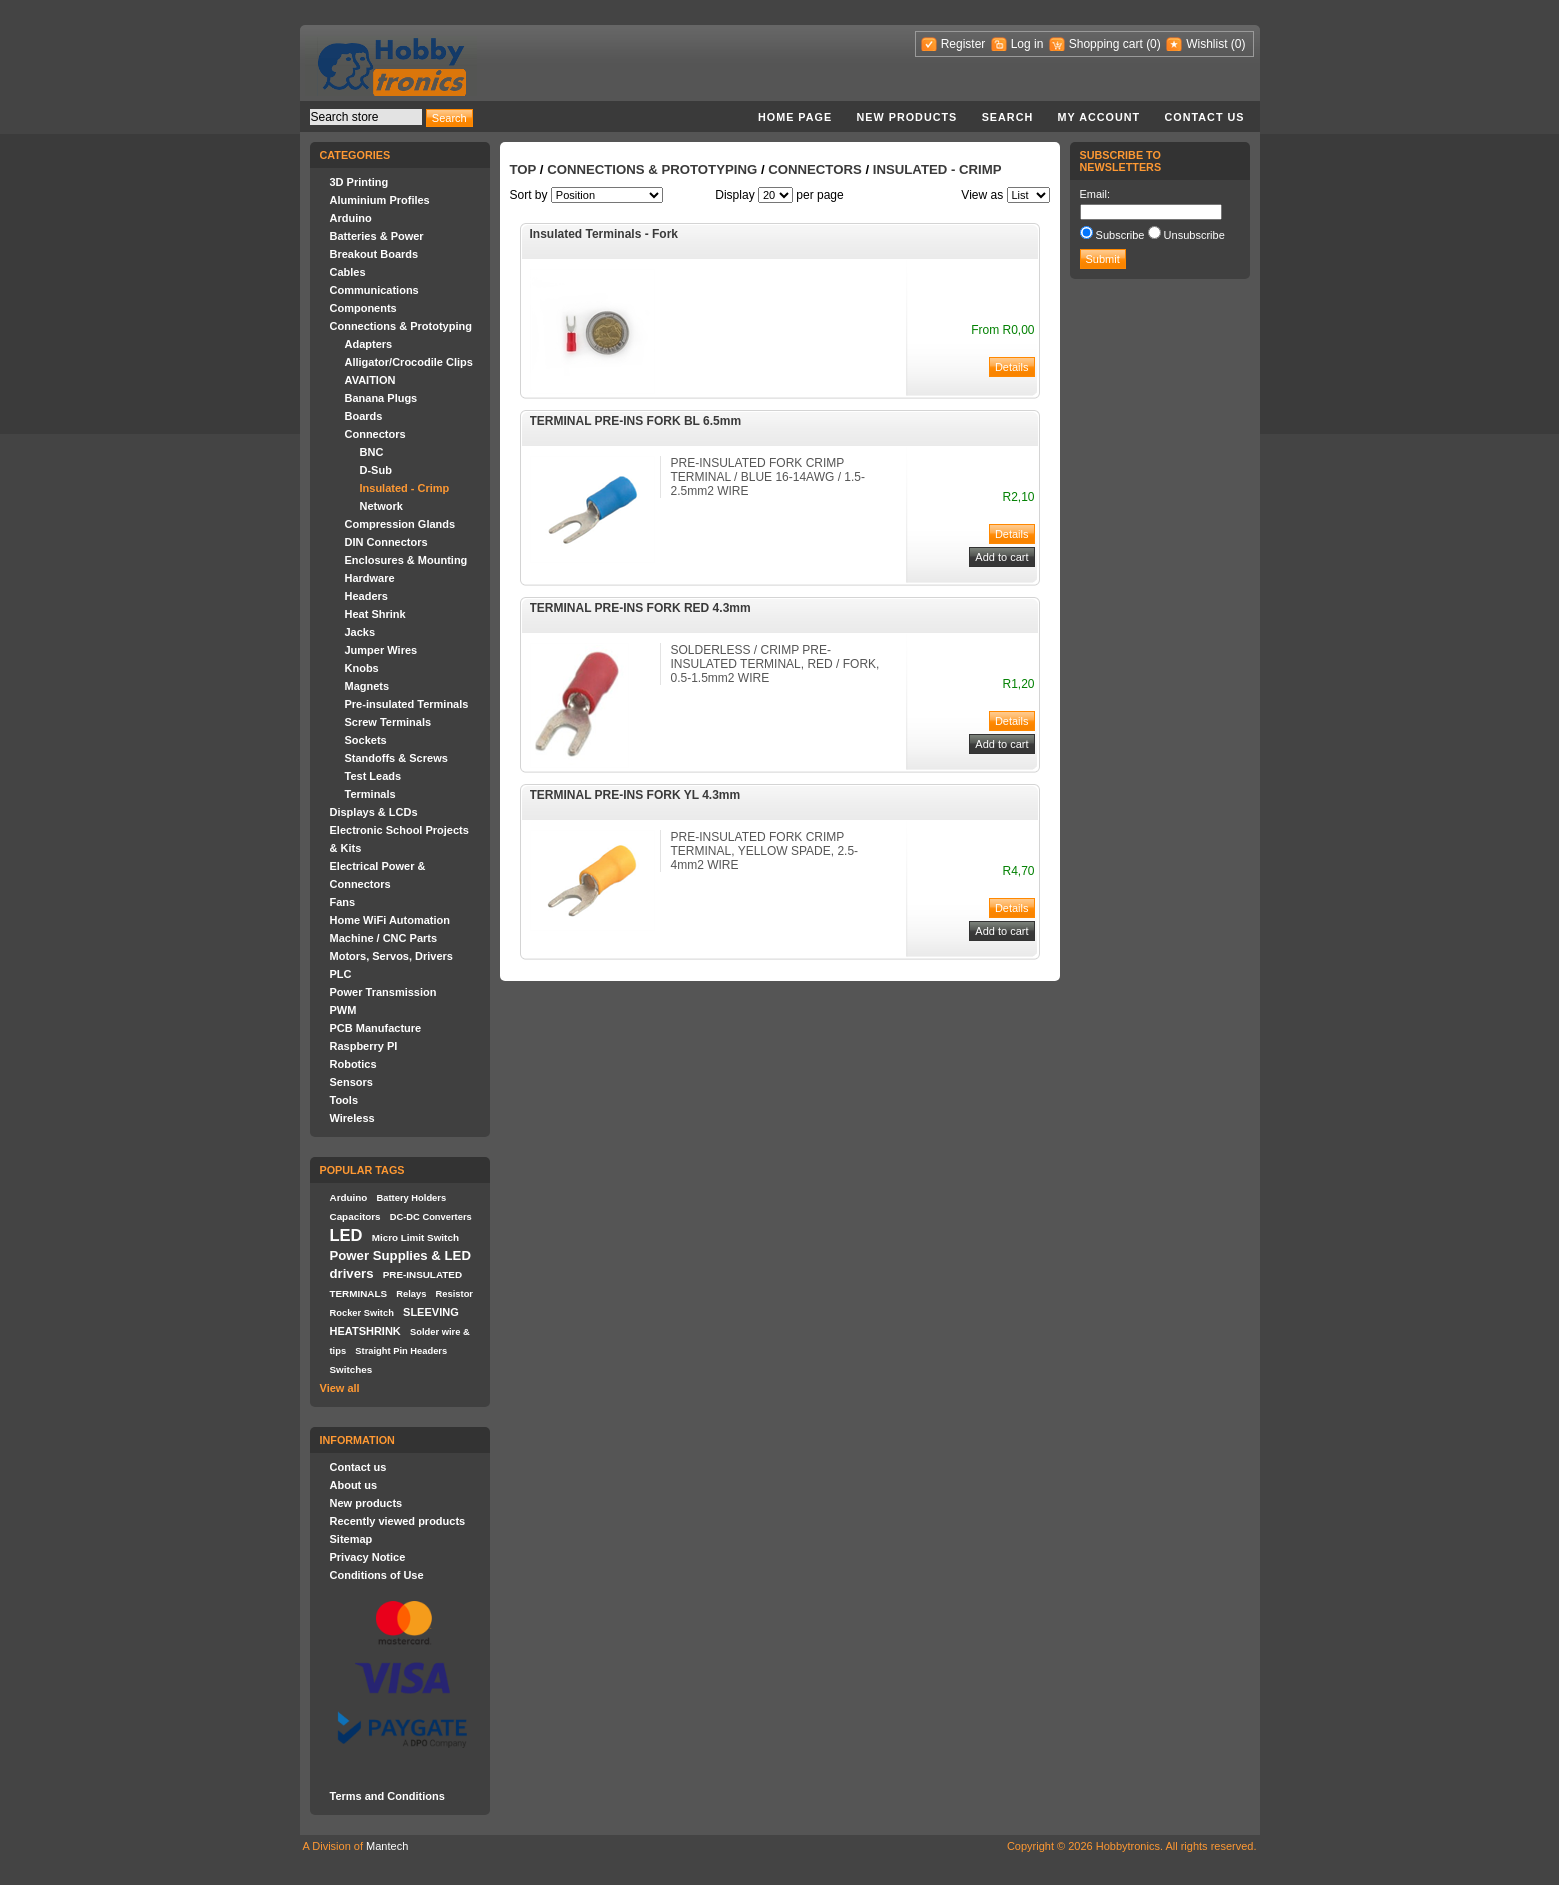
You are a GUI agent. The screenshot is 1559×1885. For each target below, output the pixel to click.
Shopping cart (1106, 44)
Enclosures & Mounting (406, 560)
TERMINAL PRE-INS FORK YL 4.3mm (635, 795)
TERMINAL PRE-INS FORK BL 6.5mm (636, 421)
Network (381, 506)
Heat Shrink (375, 614)
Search (1008, 117)
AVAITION (370, 380)
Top (523, 169)
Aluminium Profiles (380, 200)
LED (346, 1235)
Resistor (454, 1294)
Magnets (367, 686)
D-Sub (376, 470)
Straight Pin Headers (401, 1351)
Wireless (352, 1118)
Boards (364, 416)
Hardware (370, 578)
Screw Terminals (388, 722)
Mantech (387, 1846)
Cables (348, 272)
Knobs (362, 668)
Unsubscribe (1194, 235)
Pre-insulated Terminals (407, 704)
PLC (341, 974)
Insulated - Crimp (405, 488)
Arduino (351, 218)
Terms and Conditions (387, 1796)
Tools (344, 1100)
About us (354, 1485)
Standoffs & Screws (396, 758)
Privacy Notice (368, 1557)
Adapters (369, 344)
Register (963, 44)
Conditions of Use (377, 1575)
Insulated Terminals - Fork (604, 234)
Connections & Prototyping (401, 326)
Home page (795, 117)
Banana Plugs (381, 398)
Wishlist (1206, 44)
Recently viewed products (398, 1521)
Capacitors (355, 1216)
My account (1099, 117)
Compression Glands (400, 524)
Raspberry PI (364, 1046)
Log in (1027, 44)
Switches (351, 1369)
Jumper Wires (381, 650)
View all (340, 1388)
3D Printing (359, 182)
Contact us (1205, 117)
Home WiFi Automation (390, 920)
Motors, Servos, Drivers (392, 956)
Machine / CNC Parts (384, 938)
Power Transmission (383, 992)
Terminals (370, 794)
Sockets (366, 740)
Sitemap (351, 1539)
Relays (411, 1294)
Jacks (360, 632)
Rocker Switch (362, 1313)
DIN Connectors (386, 542)
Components (363, 308)
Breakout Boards (374, 254)
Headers (366, 596)
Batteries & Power (377, 236)
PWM (343, 1010)
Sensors (351, 1082)
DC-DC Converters (431, 1217)
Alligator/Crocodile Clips (409, 362)
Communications (374, 290)
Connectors (375, 434)
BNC (372, 452)
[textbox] (366, 117)
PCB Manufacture (376, 1028)
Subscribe (1120, 235)
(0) (1153, 44)
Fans (343, 902)
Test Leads (373, 776)
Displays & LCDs (374, 812)
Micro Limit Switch (415, 1237)
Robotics (353, 1064)
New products (907, 117)
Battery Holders (412, 1198)
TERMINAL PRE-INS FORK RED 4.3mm (640, 608)
